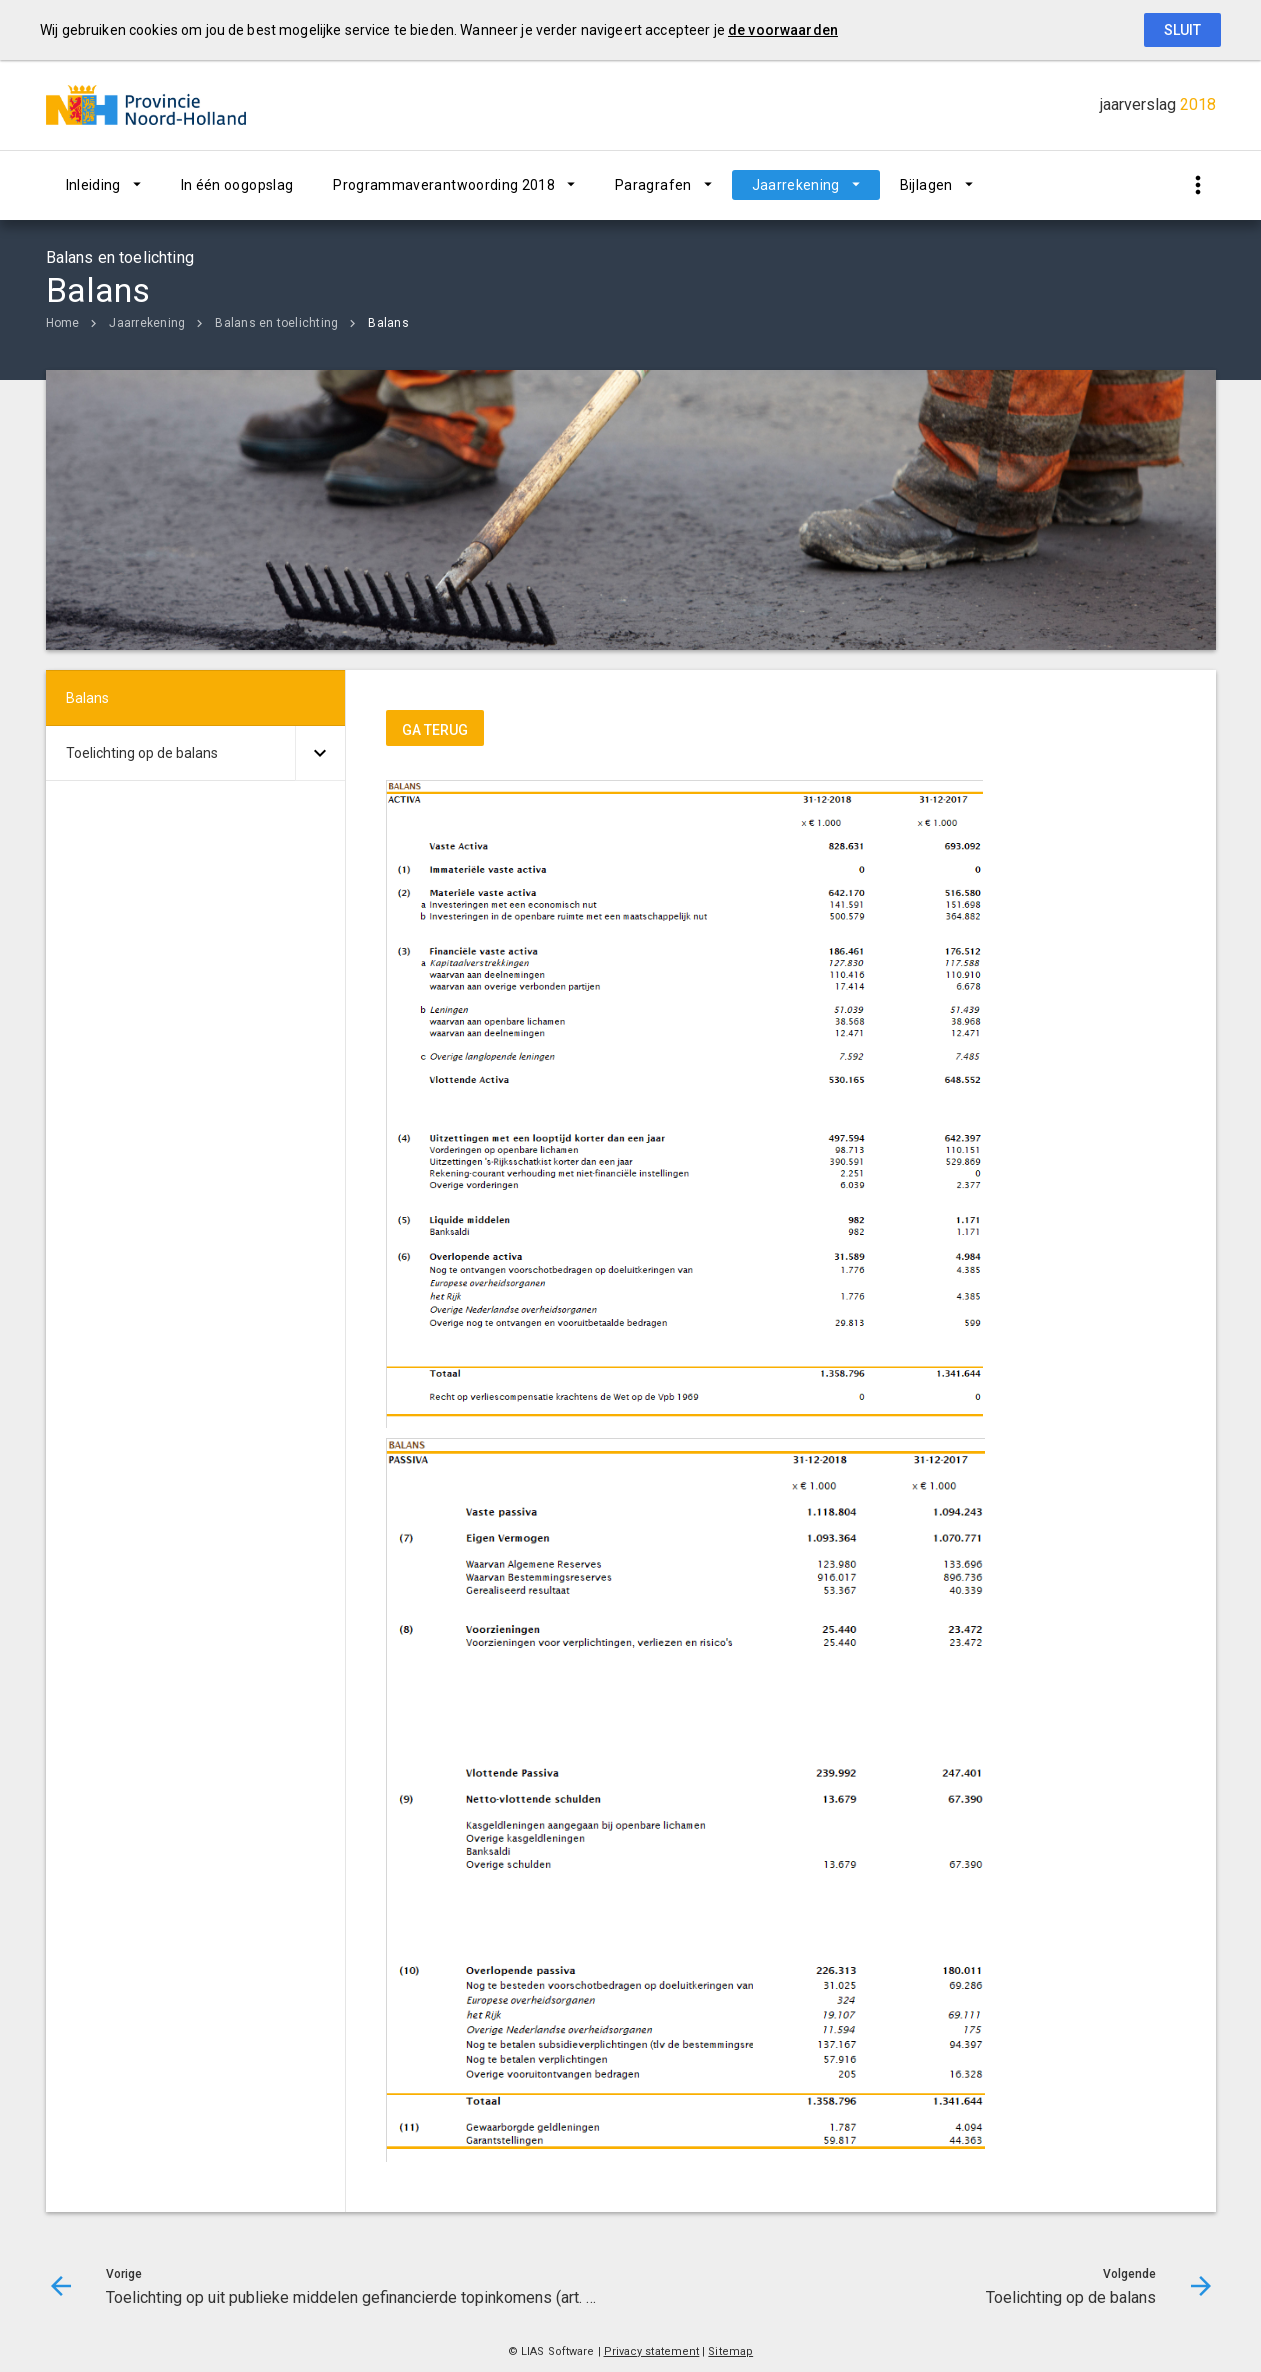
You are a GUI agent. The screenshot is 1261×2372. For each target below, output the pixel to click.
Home (63, 323)
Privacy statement (652, 2351)
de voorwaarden (783, 30)
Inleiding (93, 185)
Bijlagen (926, 185)
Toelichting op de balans (142, 753)
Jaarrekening (796, 185)
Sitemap (730, 2351)
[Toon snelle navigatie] (1198, 185)
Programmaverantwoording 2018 (444, 185)
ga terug (435, 730)
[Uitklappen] (320, 753)
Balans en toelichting (276, 323)
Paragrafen (653, 185)
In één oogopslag (237, 185)
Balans (388, 323)
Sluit (1182, 30)
